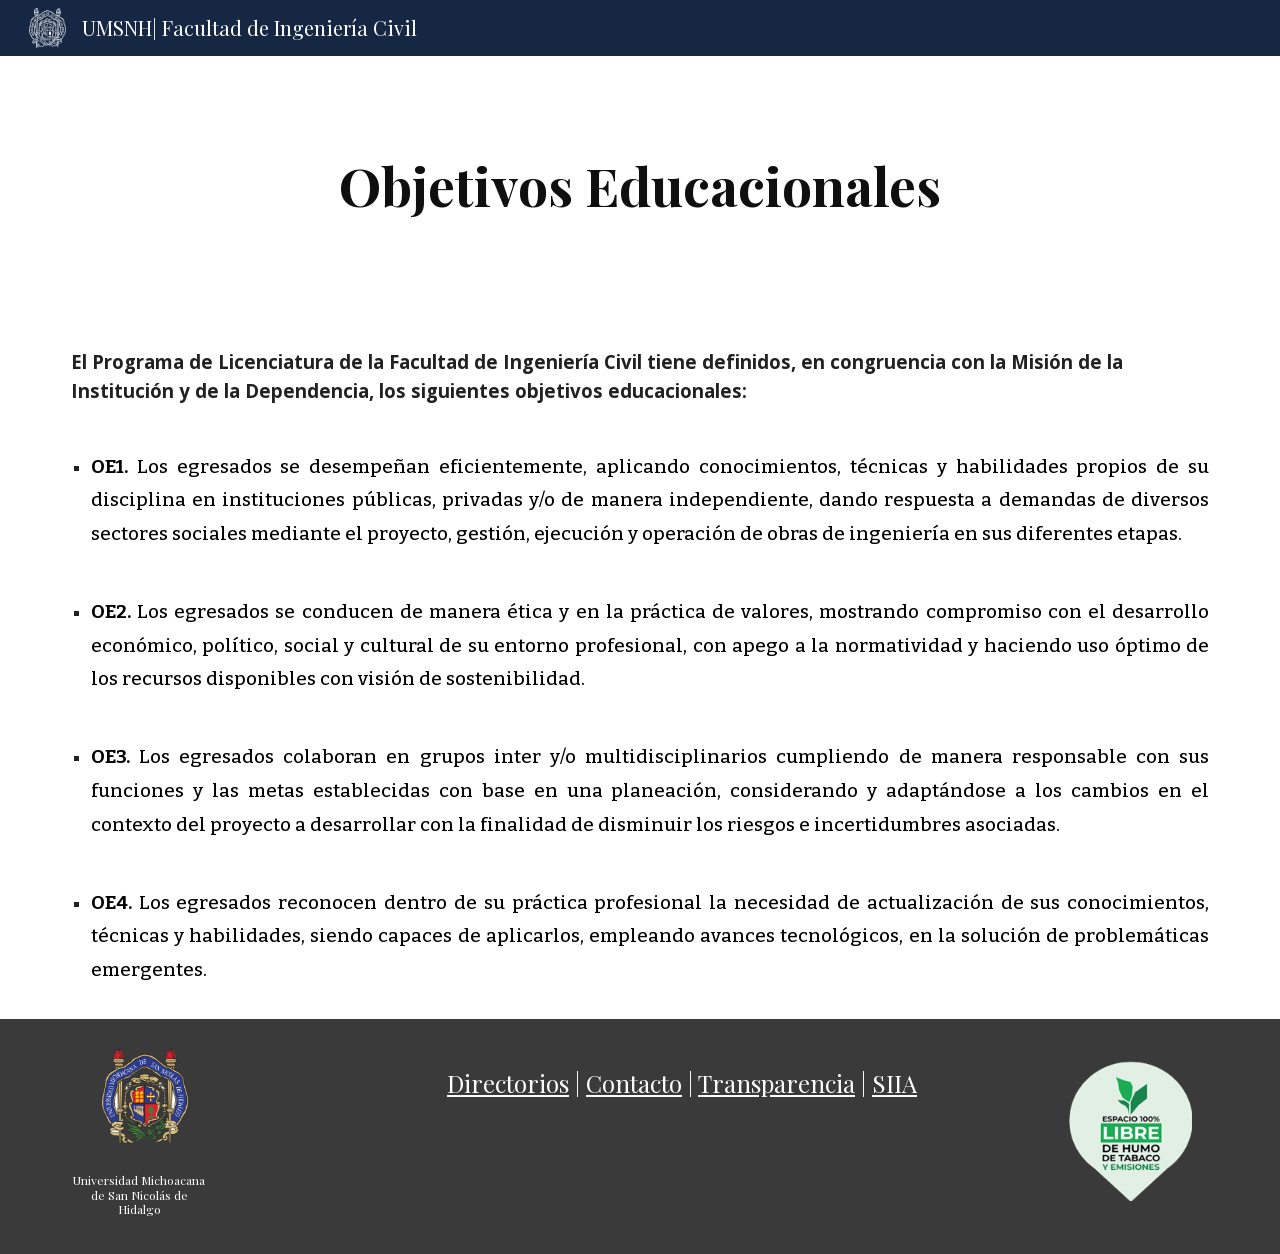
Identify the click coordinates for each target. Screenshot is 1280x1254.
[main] (640, 185)
